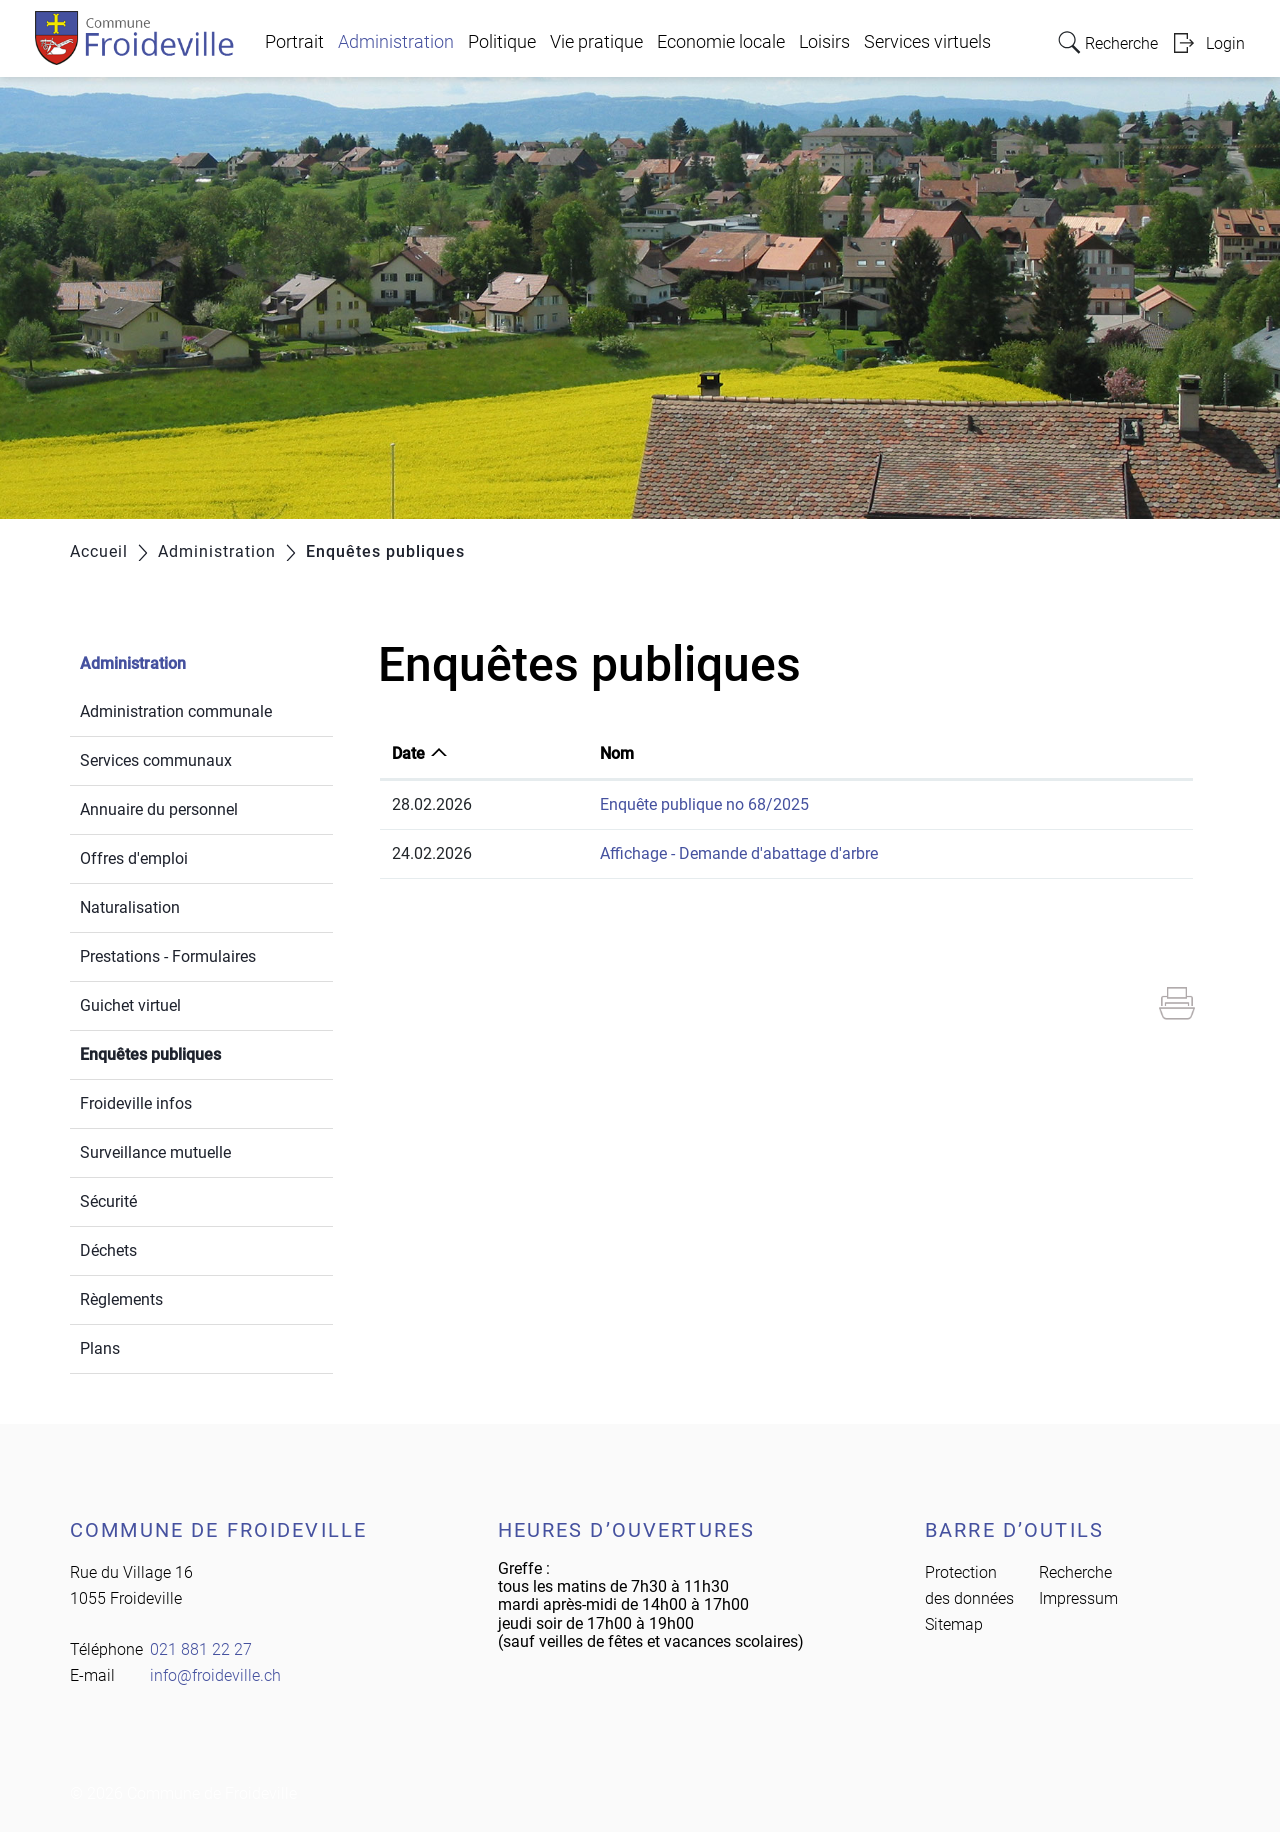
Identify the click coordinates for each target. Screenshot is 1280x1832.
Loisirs (824, 42)
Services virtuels (927, 42)
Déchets (108, 1250)
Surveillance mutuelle (155, 1152)
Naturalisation (130, 907)
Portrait (294, 42)
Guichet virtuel (130, 1005)
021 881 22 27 (201, 1649)
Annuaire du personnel (159, 809)
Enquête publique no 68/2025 (704, 804)
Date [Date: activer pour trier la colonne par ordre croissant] (408, 753)
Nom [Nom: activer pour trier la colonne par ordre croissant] (617, 753)
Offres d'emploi (134, 858)
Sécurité (108, 1201)
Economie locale (721, 42)
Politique (502, 42)
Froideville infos (136, 1103)
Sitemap (954, 1624)
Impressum (1078, 1598)
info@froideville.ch (215, 1675)
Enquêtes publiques (198, 1052)
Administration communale (176, 711)
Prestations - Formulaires (168, 956)
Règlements (121, 1299)
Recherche (1075, 1572)
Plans (100, 1348)
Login (1225, 43)
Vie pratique (596, 42)
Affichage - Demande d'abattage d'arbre (739, 853)
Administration (396, 42)
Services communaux (156, 760)
